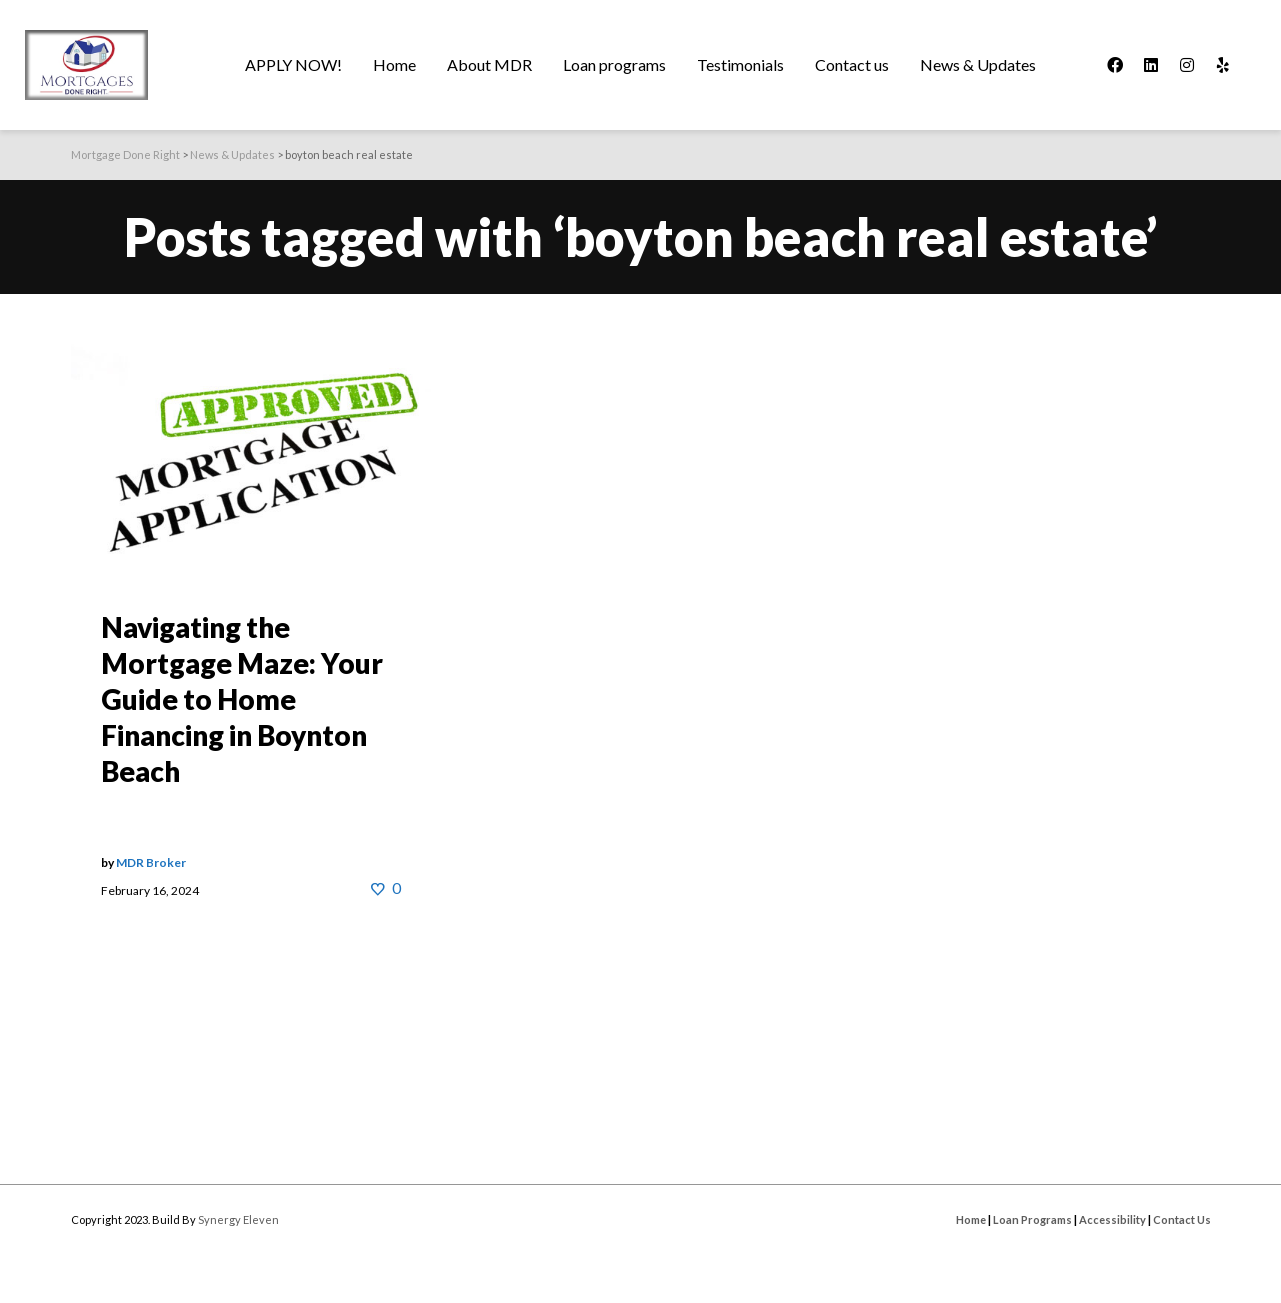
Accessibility (1112, 1219)
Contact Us (1182, 1219)
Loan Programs (1032, 1219)
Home (971, 1219)
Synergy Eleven (238, 1219)
